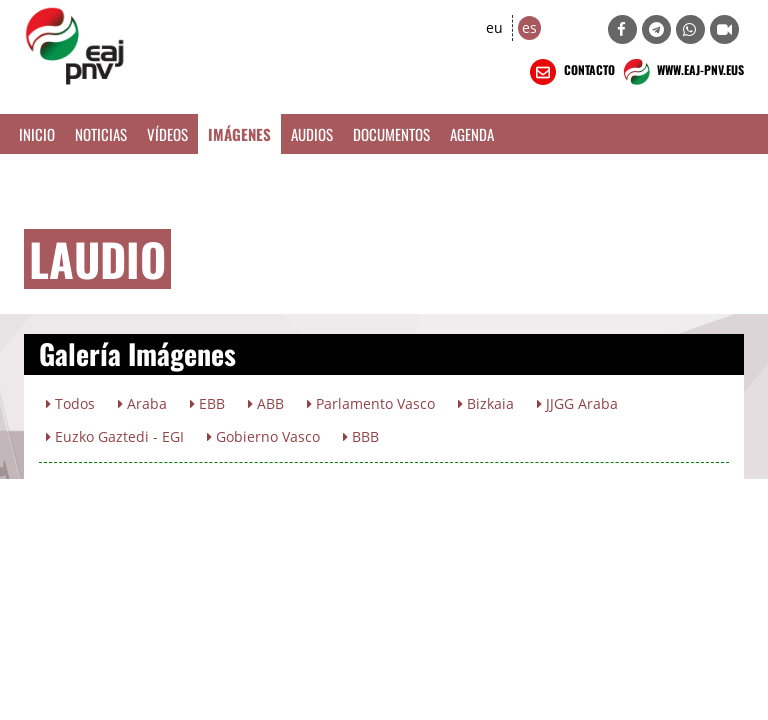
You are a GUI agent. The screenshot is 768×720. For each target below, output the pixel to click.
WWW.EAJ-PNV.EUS (681, 72)
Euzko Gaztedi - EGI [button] (115, 436)
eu (494, 27)
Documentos (391, 134)
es (529, 27)
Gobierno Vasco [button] (263, 436)
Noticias (101, 134)
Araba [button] (142, 403)
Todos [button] (70, 403)
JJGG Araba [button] (577, 403)
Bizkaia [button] (486, 403)
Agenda (472, 134)
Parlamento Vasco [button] (371, 403)
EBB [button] (207, 403)
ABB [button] (266, 403)
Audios (312, 134)
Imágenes (239, 134)
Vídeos (167, 134)
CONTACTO (570, 72)
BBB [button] (361, 436)
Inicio (37, 134)
